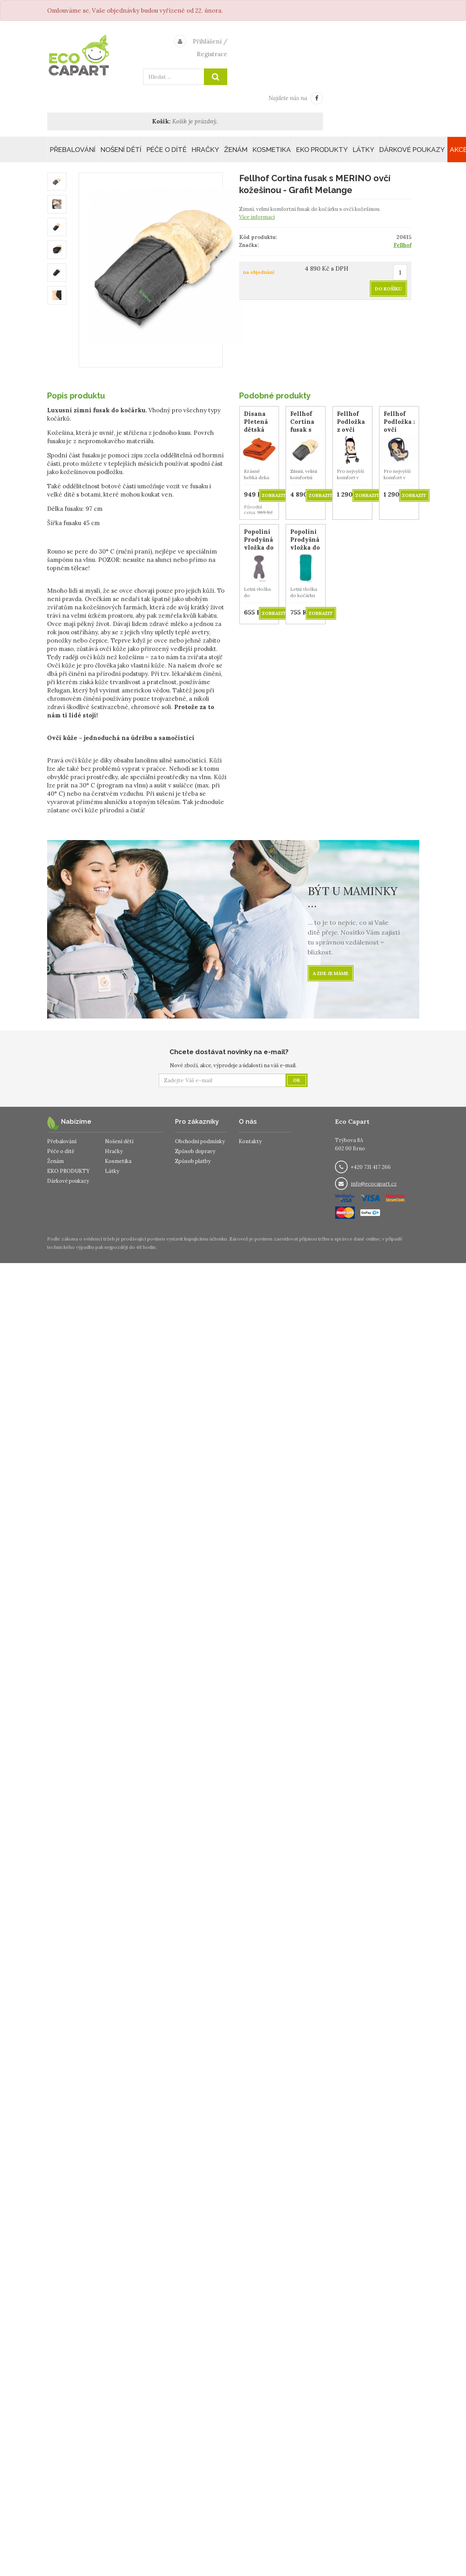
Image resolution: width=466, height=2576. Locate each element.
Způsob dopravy (195, 1151)
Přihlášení (207, 41)
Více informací (257, 217)
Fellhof (402, 245)
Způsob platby (193, 1161)
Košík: (161, 121)
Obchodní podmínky (200, 1141)
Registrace (212, 54)
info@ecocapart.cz (374, 1183)
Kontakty (250, 1141)
